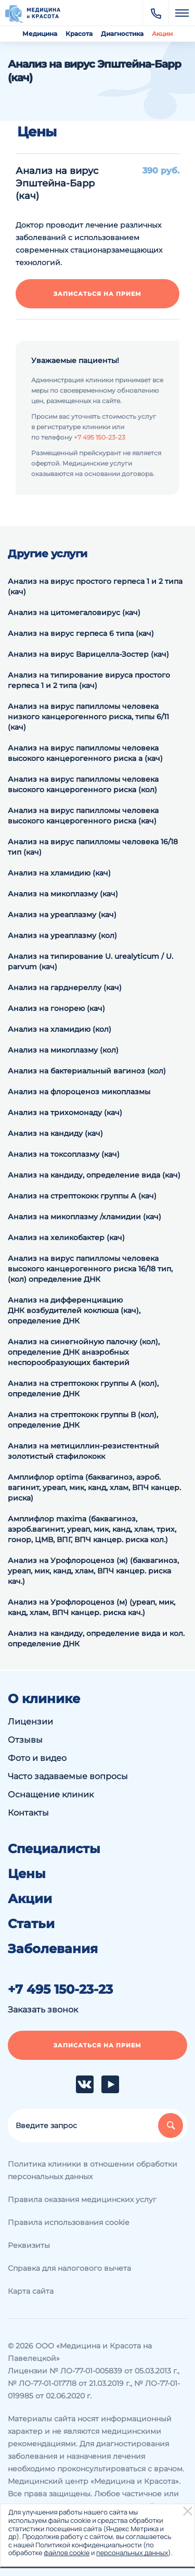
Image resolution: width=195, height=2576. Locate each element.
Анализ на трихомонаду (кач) (65, 1112)
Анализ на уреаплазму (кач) (62, 914)
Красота (79, 33)
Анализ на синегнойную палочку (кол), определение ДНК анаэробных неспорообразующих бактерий (84, 1352)
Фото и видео (37, 1758)
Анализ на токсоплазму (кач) (64, 1154)
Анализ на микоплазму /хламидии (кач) (84, 1216)
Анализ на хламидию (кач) (59, 873)
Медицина (39, 33)
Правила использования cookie (68, 2222)
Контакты (28, 1813)
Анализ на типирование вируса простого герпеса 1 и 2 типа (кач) (89, 680)
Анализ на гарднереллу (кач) (65, 987)
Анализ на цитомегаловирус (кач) (74, 612)
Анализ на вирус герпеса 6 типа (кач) (81, 633)
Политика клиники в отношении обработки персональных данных (92, 2170)
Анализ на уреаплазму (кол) (62, 935)
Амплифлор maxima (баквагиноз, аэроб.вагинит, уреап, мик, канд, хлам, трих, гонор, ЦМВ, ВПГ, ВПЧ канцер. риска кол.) (92, 1529)
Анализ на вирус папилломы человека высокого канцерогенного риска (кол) (83, 784)
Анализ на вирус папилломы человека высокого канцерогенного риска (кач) (83, 816)
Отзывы (25, 1740)
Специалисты (54, 1849)
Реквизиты (29, 2245)
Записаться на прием (97, 293)
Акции (162, 33)
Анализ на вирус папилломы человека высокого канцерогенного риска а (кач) (85, 753)
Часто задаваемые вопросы (68, 1776)
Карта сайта (31, 2291)
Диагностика (122, 33)
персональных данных (132, 2552)
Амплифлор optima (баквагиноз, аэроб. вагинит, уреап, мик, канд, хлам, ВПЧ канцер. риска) (94, 1487)
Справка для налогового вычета (69, 2268)
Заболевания (53, 1949)
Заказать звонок (43, 2010)
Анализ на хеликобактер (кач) (66, 1237)
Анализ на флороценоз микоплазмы (79, 1091)
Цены (27, 1874)
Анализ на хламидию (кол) (59, 1029)
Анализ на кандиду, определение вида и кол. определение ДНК (96, 1638)
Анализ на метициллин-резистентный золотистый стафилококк (83, 1451)
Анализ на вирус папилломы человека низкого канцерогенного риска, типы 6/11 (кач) (88, 717)
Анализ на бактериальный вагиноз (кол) (87, 1071)
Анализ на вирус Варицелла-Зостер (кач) (88, 654)
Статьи (31, 1924)
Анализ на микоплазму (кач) (63, 893)
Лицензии (30, 1722)
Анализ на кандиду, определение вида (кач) (94, 1175)
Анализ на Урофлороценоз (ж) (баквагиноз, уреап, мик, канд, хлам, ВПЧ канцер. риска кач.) (93, 1571)
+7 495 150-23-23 (99, 437)
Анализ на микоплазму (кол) (63, 1050)
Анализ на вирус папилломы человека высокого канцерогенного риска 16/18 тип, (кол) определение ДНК (90, 1269)
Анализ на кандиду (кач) (55, 1133)
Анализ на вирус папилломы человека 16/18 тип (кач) (93, 847)
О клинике (44, 1699)
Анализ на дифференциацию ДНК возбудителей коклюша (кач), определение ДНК (74, 1310)
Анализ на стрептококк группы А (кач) (82, 1196)
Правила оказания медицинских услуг (82, 2199)
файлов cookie (66, 2552)
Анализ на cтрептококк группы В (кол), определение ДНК (83, 1420)
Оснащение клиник (51, 1794)
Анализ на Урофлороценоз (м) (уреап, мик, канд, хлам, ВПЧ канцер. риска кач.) (91, 1607)
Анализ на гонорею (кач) (56, 1008)
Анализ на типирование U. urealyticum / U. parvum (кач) (90, 961)
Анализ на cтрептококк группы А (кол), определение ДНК (83, 1388)
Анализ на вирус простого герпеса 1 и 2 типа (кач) (95, 586)
